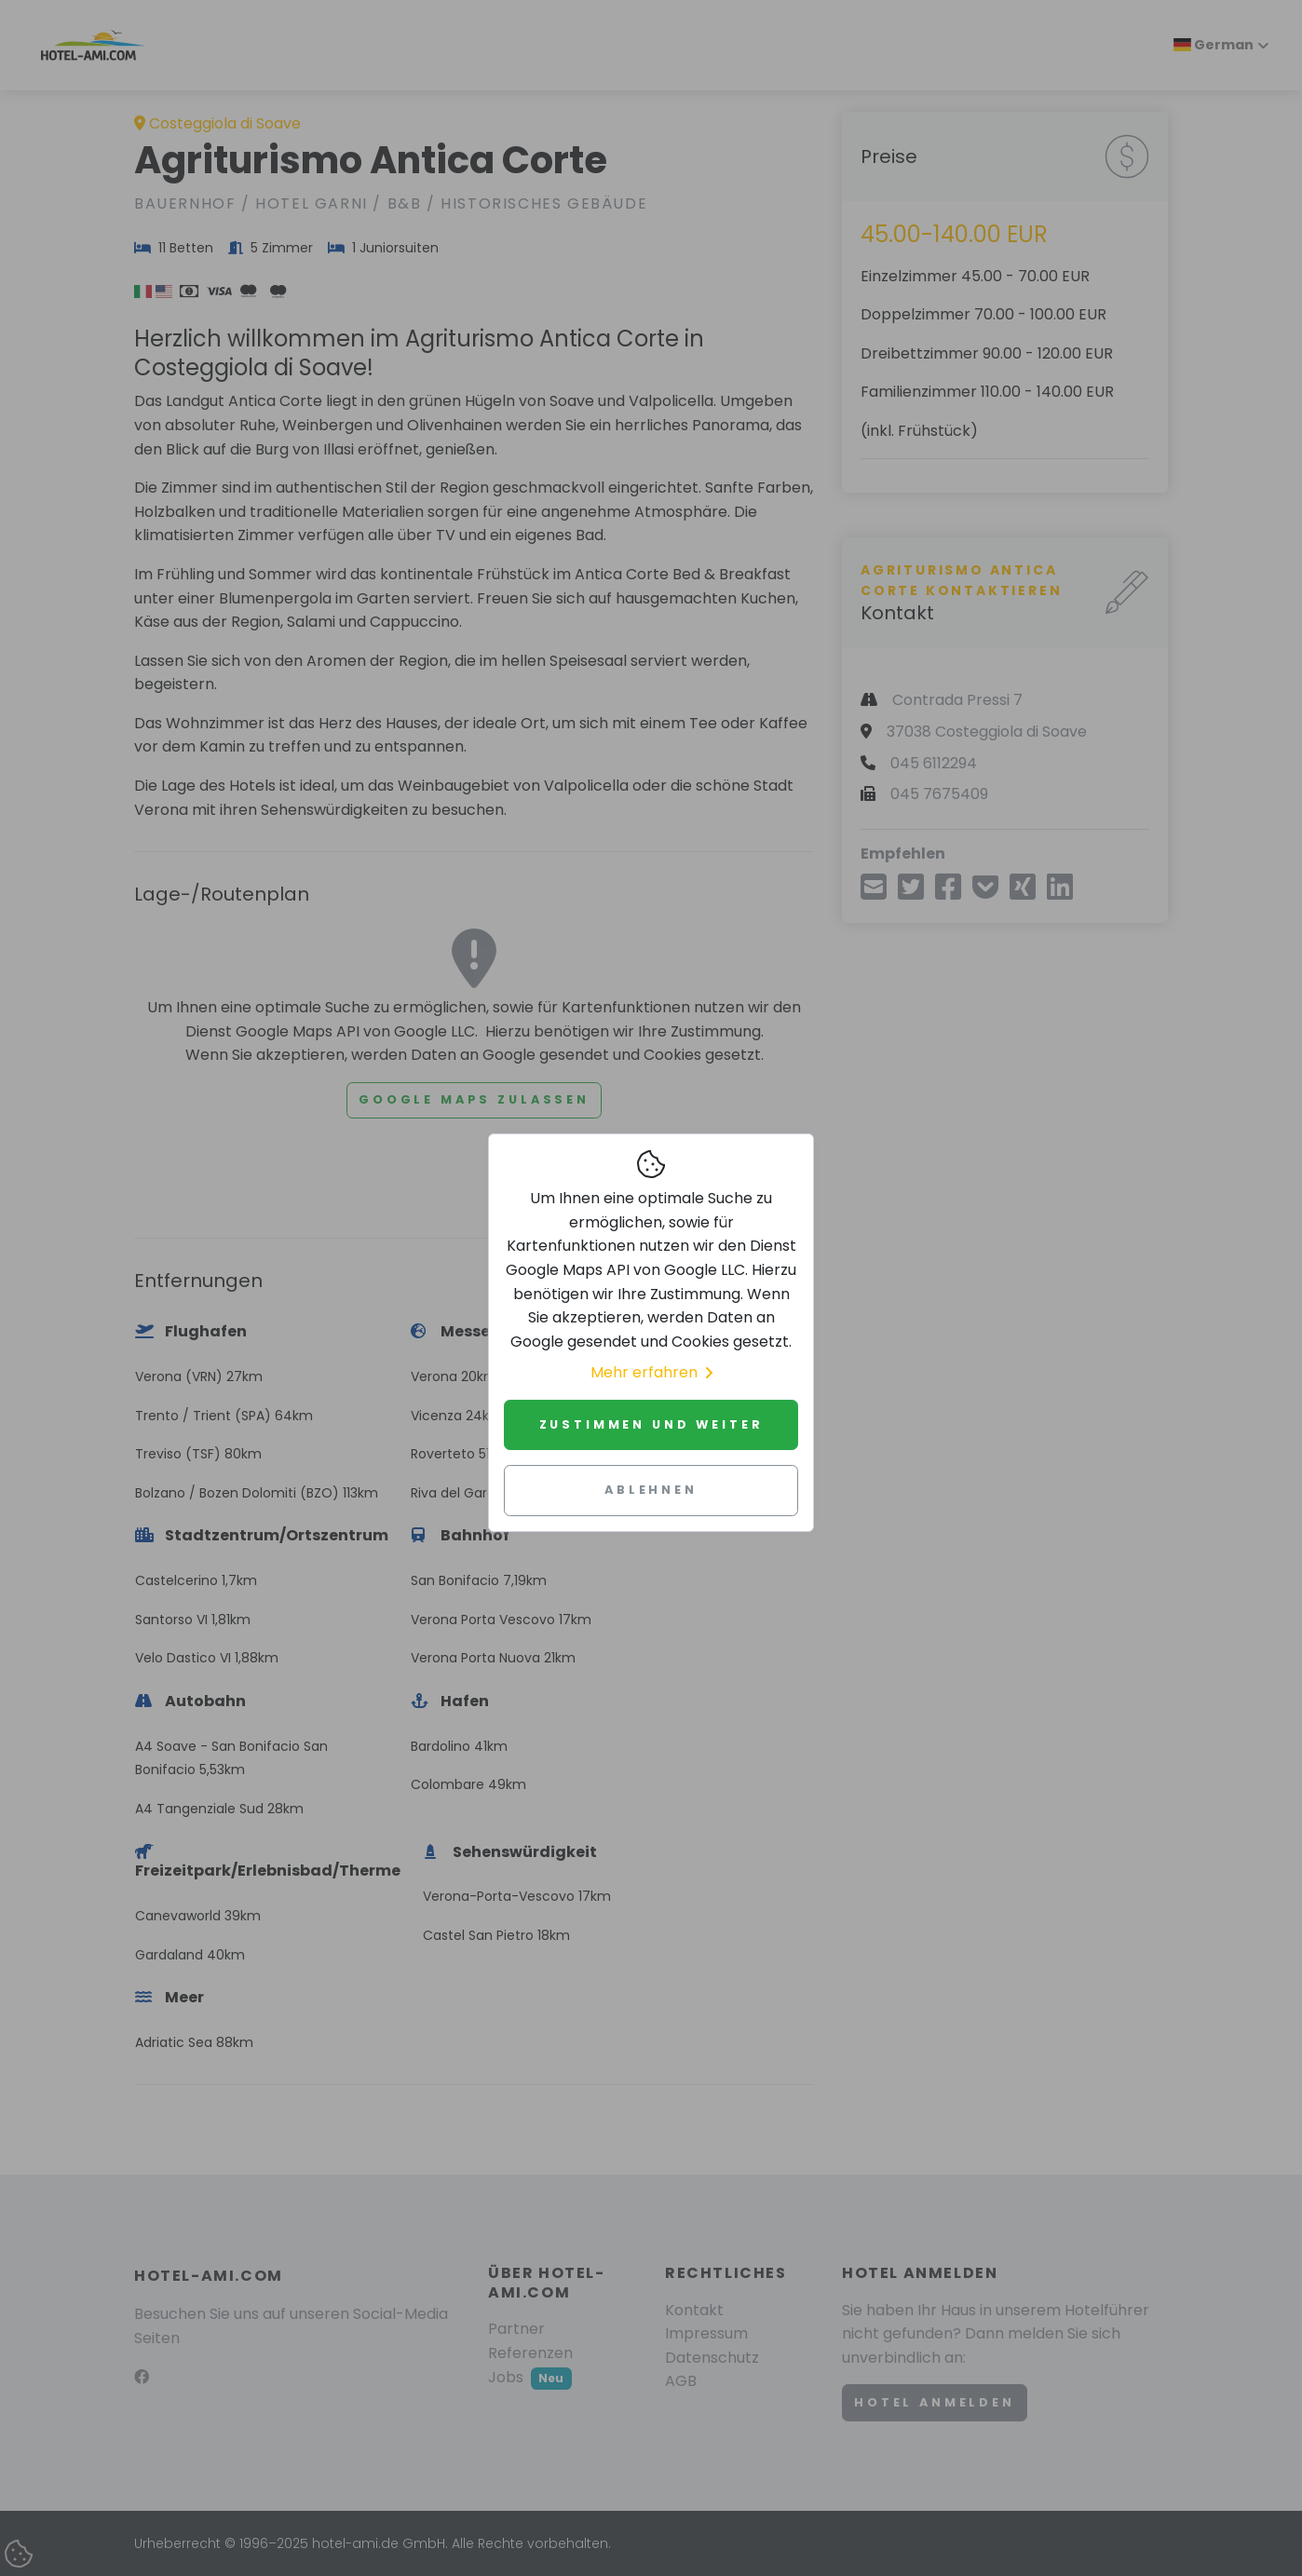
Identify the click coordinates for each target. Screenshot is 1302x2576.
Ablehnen (651, 1490)
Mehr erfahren (651, 1372)
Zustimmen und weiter (651, 1424)
